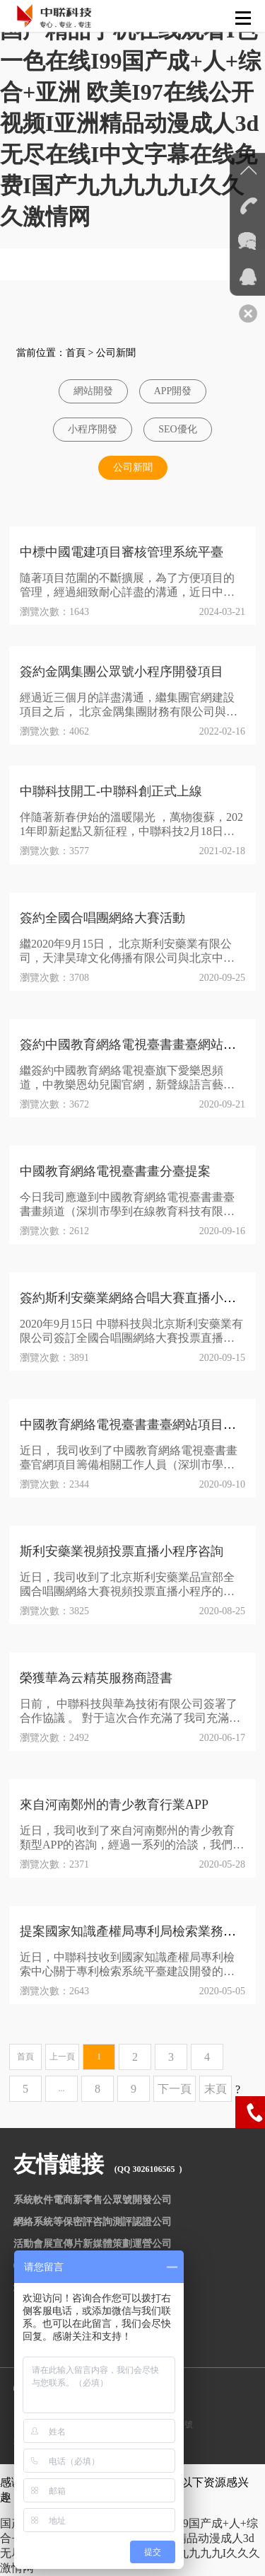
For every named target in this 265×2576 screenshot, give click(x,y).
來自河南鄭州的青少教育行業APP (114, 1805)
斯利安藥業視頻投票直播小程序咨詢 (121, 1551)
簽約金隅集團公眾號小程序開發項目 (121, 672)
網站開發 (93, 391)
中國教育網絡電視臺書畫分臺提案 (115, 1171)
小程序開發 (92, 429)
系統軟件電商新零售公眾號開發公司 (92, 2200)
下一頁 (175, 2089)
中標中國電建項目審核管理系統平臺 (121, 552)
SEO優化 (177, 429)
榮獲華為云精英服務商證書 (96, 1678)
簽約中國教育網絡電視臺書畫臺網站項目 (134, 1044)
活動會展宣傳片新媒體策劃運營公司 (92, 2243)
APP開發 (173, 391)
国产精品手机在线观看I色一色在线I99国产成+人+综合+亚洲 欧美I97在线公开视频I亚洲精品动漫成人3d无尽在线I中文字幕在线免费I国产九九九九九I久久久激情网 (130, 123)
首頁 (76, 352)
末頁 (215, 2089)
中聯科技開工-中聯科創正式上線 (111, 791)
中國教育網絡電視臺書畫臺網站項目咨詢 (134, 1425)
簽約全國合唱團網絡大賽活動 (102, 918)
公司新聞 (116, 352)
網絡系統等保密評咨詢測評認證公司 (92, 2221)
